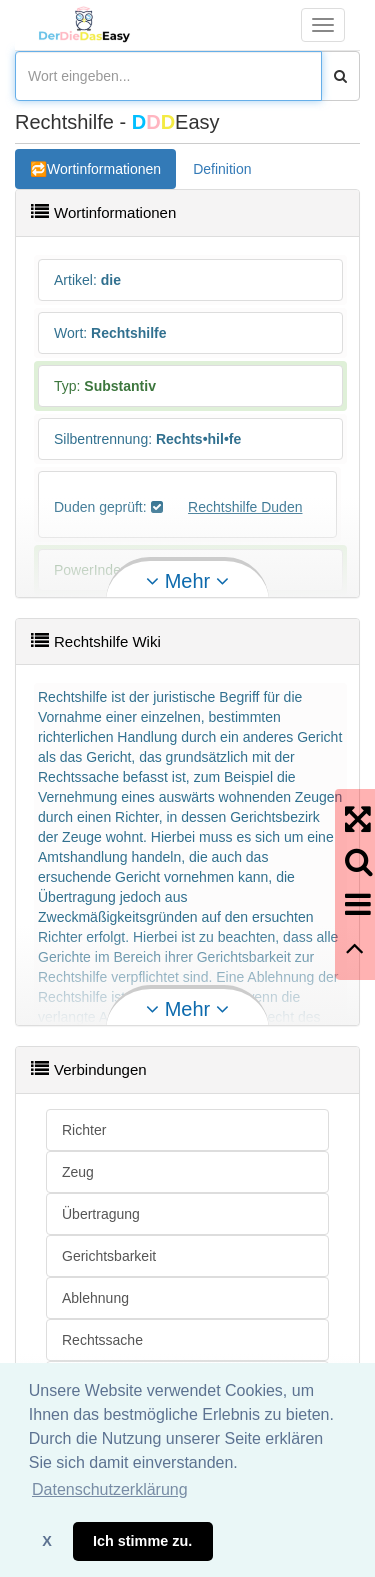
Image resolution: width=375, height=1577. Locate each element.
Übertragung (101, 1214)
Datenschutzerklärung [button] (110, 1489)
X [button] (47, 1541)
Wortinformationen (104, 169)
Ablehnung (95, 1298)
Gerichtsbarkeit (109, 1256)
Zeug (78, 1172)
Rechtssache (102, 1340)
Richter (84, 1130)
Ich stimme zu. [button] (142, 1541)
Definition (222, 169)
